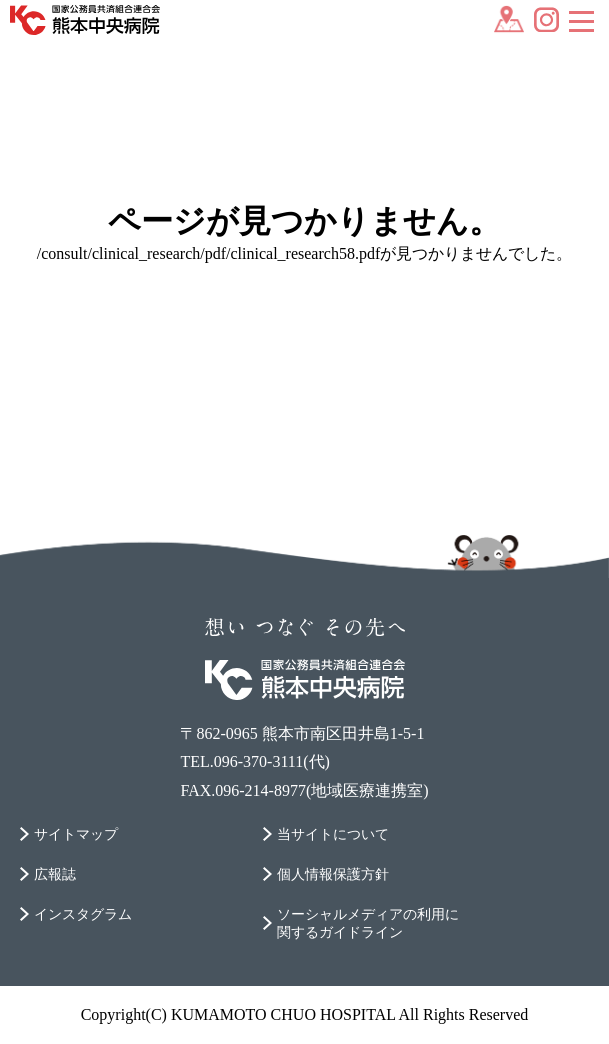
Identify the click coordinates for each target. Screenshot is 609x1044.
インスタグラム (83, 914)
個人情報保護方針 (333, 874)
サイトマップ (76, 834)
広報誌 (55, 874)
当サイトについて (333, 834)
